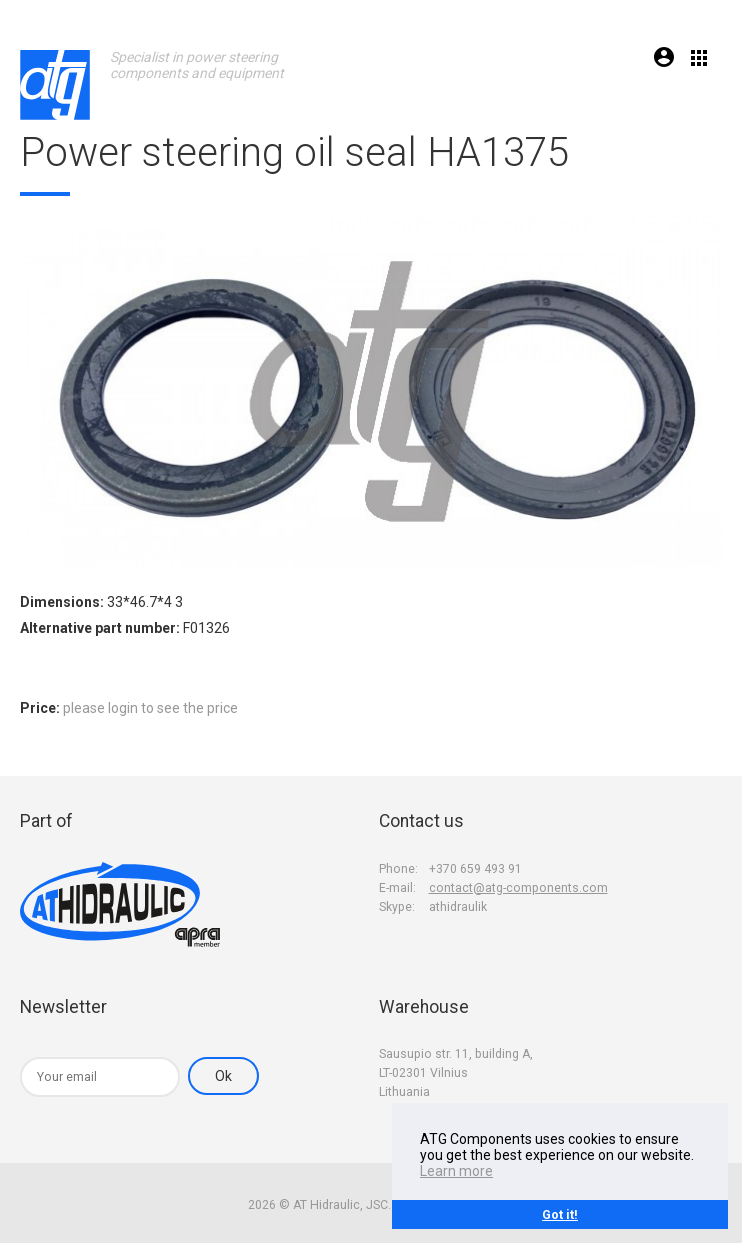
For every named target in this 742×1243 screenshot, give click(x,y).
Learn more (456, 1171)
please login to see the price (150, 708)
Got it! (560, 1214)
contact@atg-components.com (518, 888)
